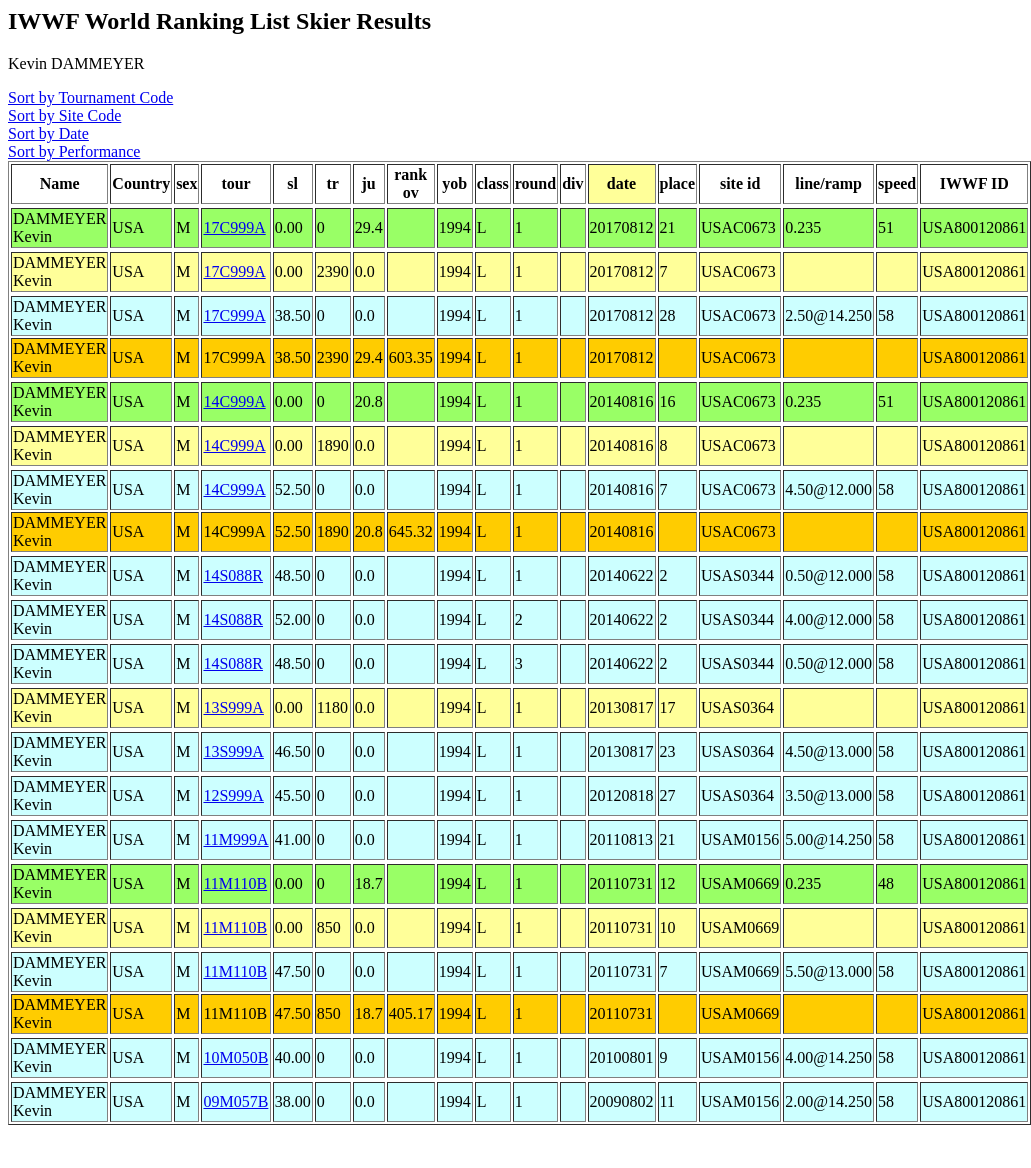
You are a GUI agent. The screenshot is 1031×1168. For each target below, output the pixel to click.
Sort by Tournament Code (90, 97)
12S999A (233, 795)
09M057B (235, 1101)
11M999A (235, 839)
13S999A (233, 707)
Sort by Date (48, 133)
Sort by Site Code (64, 115)
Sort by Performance (74, 151)
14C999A (234, 401)
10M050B (235, 1057)
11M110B (235, 883)
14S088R (233, 575)
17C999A (234, 227)
